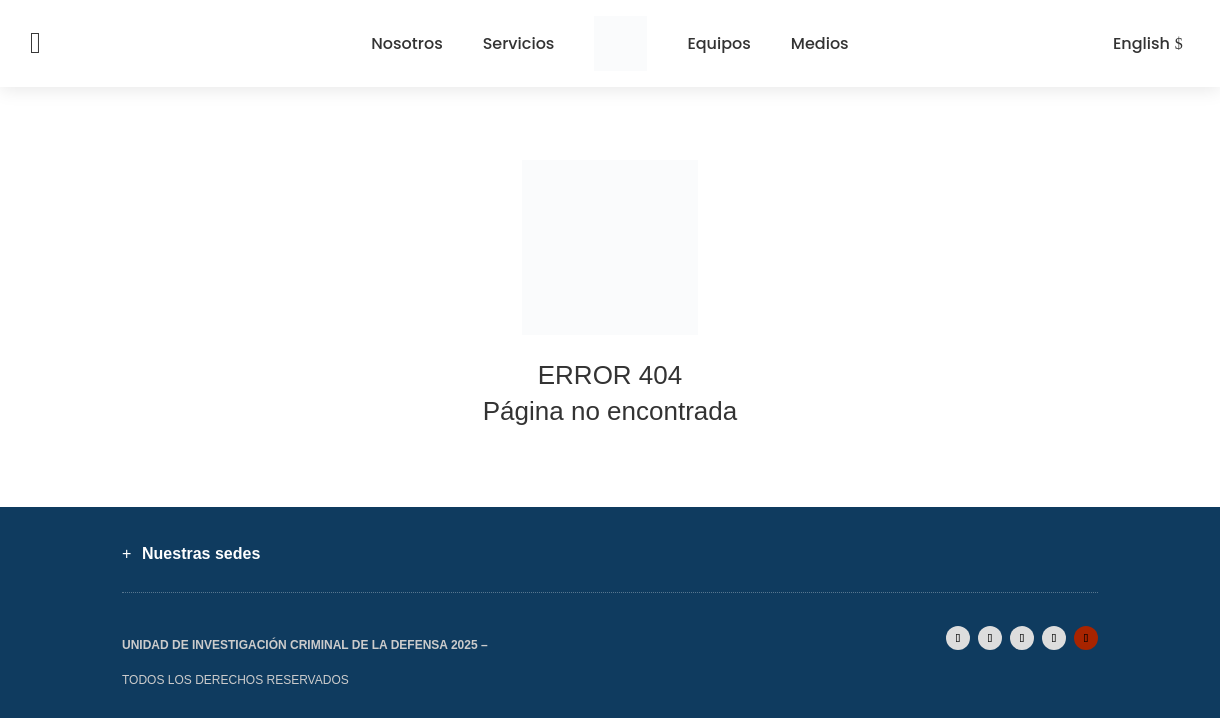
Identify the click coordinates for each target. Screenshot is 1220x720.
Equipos (718, 43)
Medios (820, 43)
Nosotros (406, 43)
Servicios (519, 43)
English (1141, 43)
